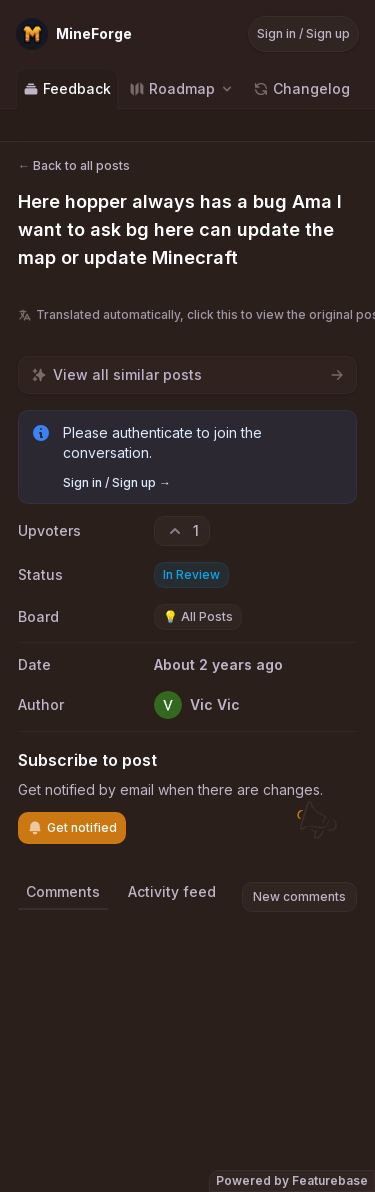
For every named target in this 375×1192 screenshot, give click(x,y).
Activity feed (172, 891)
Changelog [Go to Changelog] (301, 88)
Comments (63, 891)
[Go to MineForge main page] (74, 34)
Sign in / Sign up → (117, 482)
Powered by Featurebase (292, 1180)
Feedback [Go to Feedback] (67, 88)
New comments (299, 896)
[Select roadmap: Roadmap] (182, 88)
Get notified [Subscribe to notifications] (72, 828)
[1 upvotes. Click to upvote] (182, 531)
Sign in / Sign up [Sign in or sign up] (303, 33)
